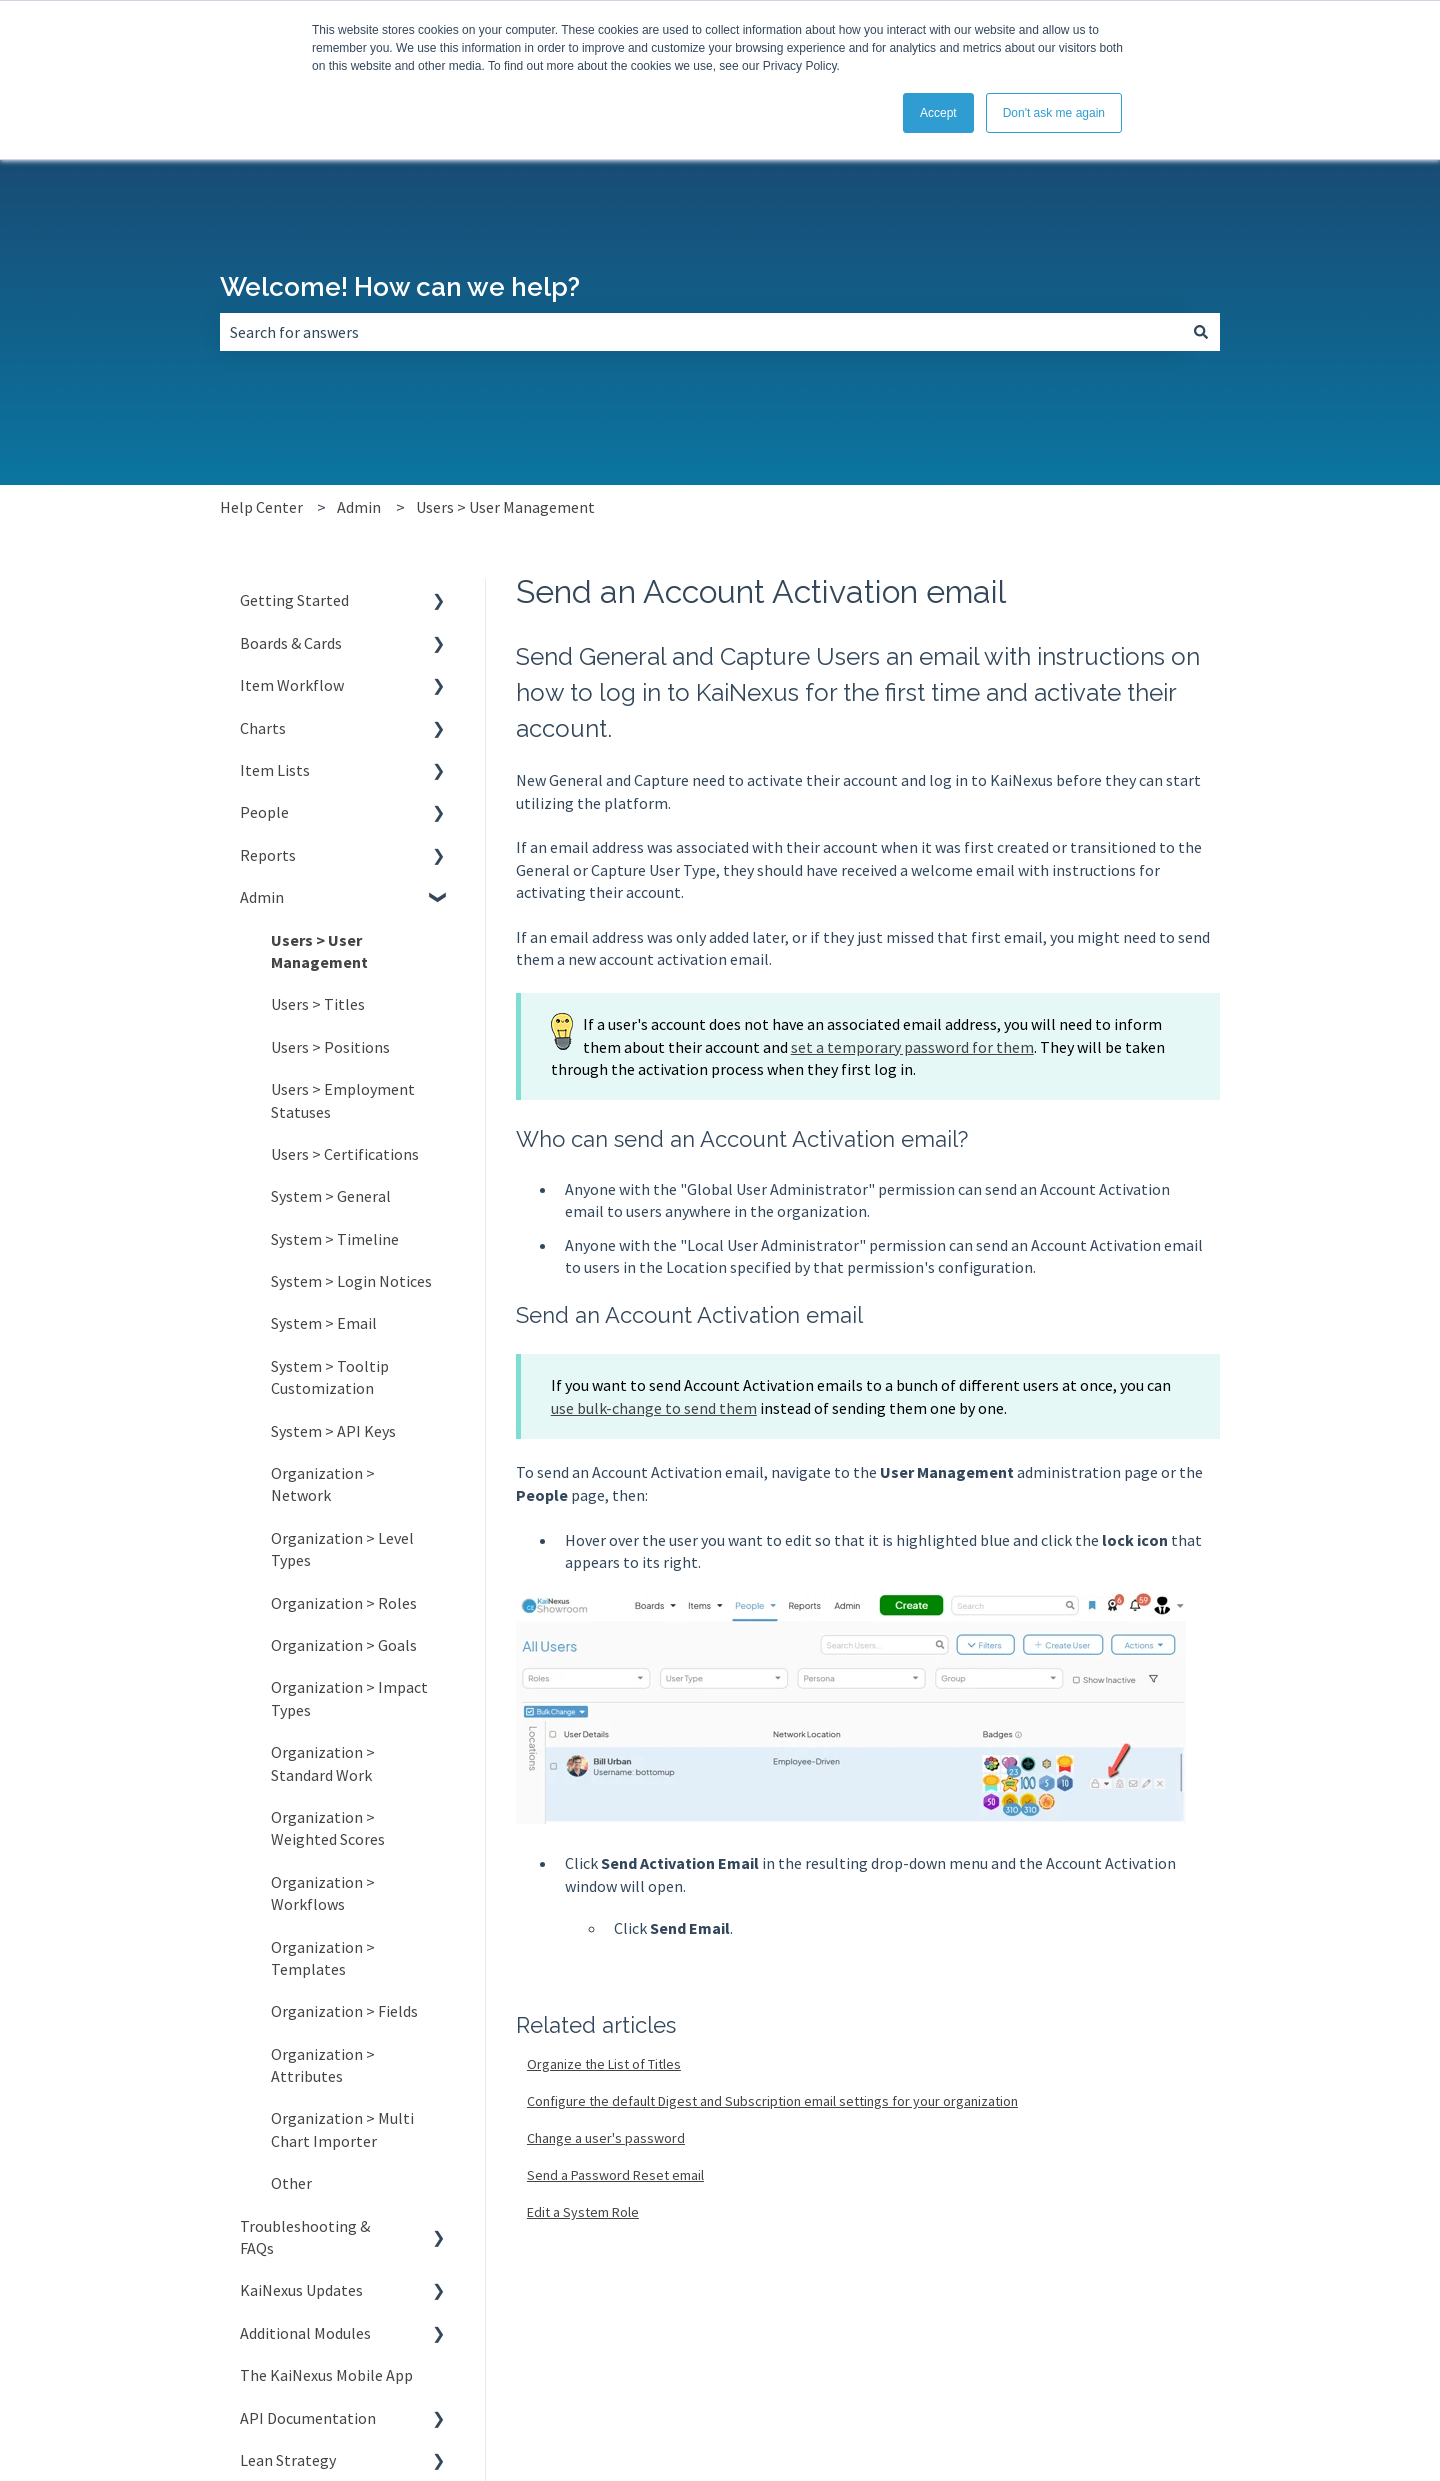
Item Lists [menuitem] (275, 770)
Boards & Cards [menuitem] (291, 643)
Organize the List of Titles (604, 2064)
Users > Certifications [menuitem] (345, 1154)
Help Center (261, 507)
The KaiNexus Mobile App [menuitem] (326, 2375)
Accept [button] (938, 113)
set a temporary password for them (912, 1047)
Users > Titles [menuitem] (318, 1004)
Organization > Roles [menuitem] (344, 1603)
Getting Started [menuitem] (294, 600)
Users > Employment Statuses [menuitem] (343, 1100)
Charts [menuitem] (263, 728)
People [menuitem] (264, 812)
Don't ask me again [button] (1054, 113)
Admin (359, 507)
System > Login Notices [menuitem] (351, 1281)
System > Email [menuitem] (324, 1323)
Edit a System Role (583, 2212)
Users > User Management (505, 507)
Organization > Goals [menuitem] (344, 1645)
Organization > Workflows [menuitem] (323, 1893)
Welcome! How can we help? (400, 287)
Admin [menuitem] (262, 897)
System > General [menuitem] (331, 1196)
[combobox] (701, 332)
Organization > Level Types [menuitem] (342, 1549)
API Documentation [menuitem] (308, 2418)
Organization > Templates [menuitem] (323, 1958)
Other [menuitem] (291, 2183)
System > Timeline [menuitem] (335, 1239)
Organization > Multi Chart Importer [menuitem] (342, 2129)
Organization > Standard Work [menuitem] (323, 1763)
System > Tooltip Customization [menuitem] (330, 1377)
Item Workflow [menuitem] (292, 685)
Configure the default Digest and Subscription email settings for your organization (772, 2101)
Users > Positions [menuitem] (330, 1047)
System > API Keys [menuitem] (333, 1431)
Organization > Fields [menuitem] (344, 2011)
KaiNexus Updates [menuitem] (301, 2290)
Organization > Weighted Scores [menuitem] (328, 1828)
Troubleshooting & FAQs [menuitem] (305, 2237)
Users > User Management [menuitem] (319, 951)
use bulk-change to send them (654, 1408)
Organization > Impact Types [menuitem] (349, 1698)
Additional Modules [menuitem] (305, 2333)
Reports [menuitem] (268, 855)
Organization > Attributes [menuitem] (323, 2065)
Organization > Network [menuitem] (323, 1484)
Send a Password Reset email (615, 2175)
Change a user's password (606, 2138)
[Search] (1201, 332)
